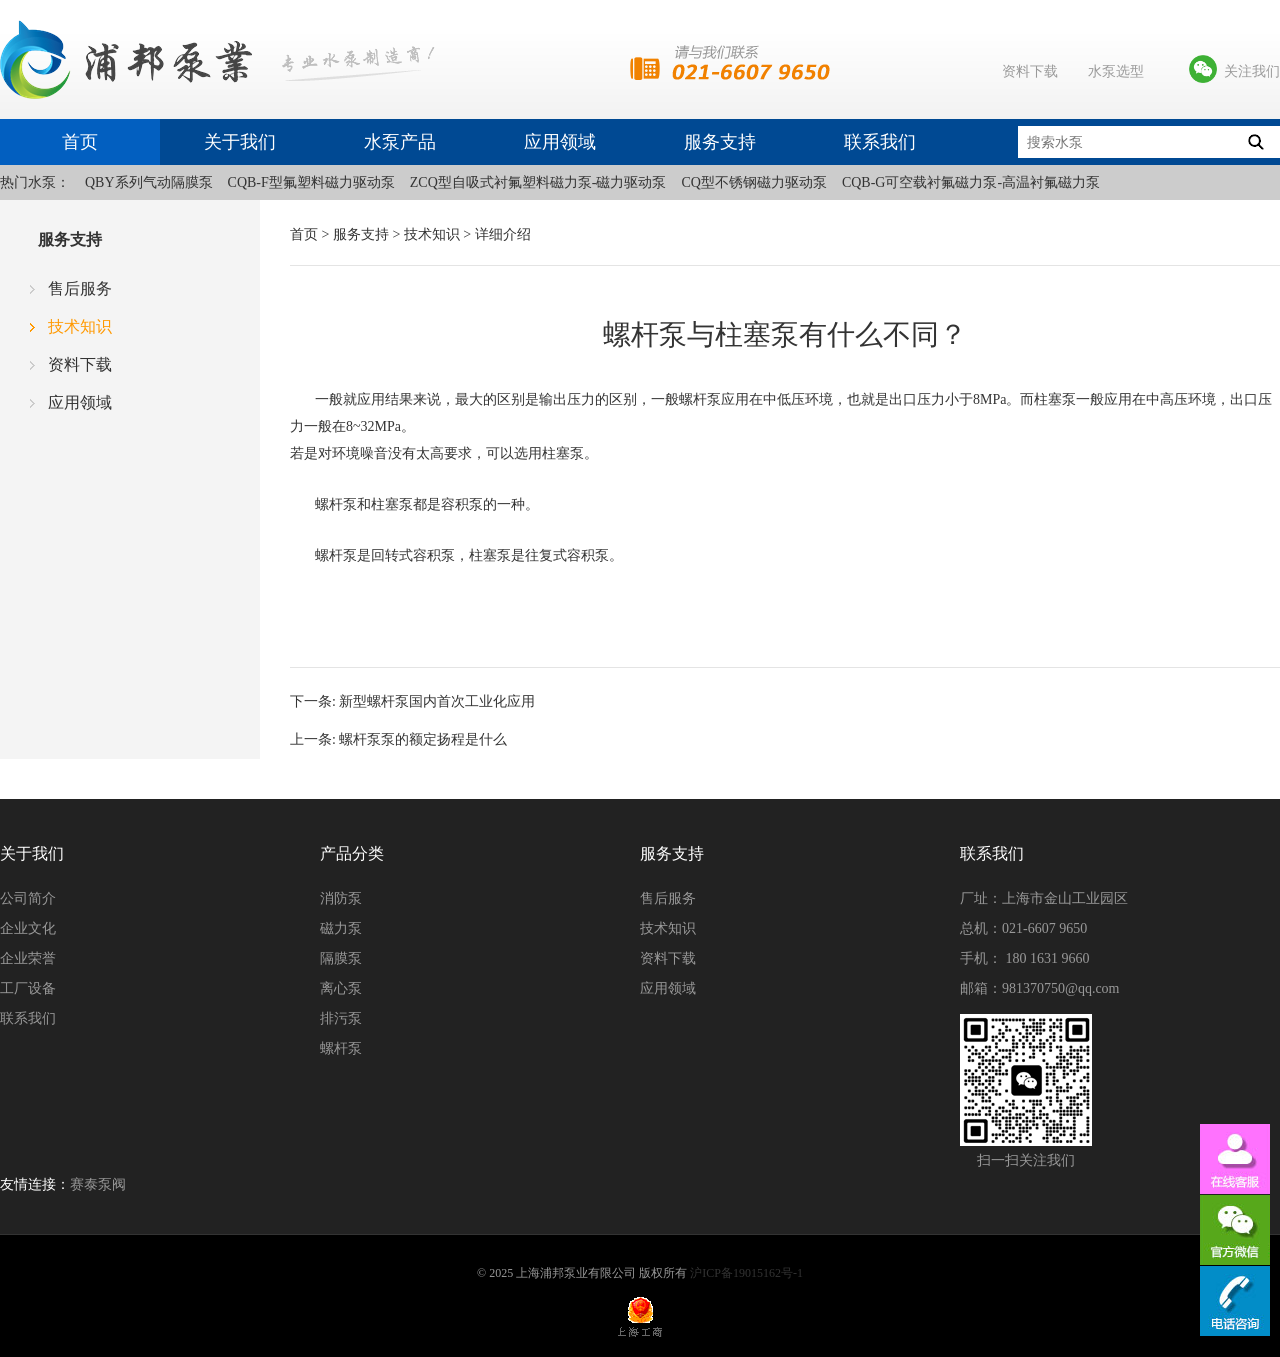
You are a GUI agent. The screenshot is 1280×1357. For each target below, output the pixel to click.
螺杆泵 (341, 1048)
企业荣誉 (28, 958)
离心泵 (341, 988)
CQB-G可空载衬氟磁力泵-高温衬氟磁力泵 (971, 182)
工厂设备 (28, 988)
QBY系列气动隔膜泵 (149, 182)
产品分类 (352, 853)
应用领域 (560, 142)
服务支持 (720, 142)
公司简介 (28, 898)
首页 (80, 142)
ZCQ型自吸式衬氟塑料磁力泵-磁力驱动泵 (538, 182)
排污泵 (341, 1018)
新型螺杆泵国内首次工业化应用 (437, 701)
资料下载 (1030, 71)
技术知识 (80, 326)
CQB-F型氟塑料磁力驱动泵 (311, 182)
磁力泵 (341, 928)
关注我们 (1252, 71)
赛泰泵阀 (98, 1184)
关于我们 (240, 142)
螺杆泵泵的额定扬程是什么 (423, 739)
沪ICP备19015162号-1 (746, 1273)
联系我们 (880, 142)
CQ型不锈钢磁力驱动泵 (753, 182)
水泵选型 (1116, 71)
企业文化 (28, 928)
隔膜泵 (341, 958)
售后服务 (80, 288)
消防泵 (341, 898)
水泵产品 (400, 142)
